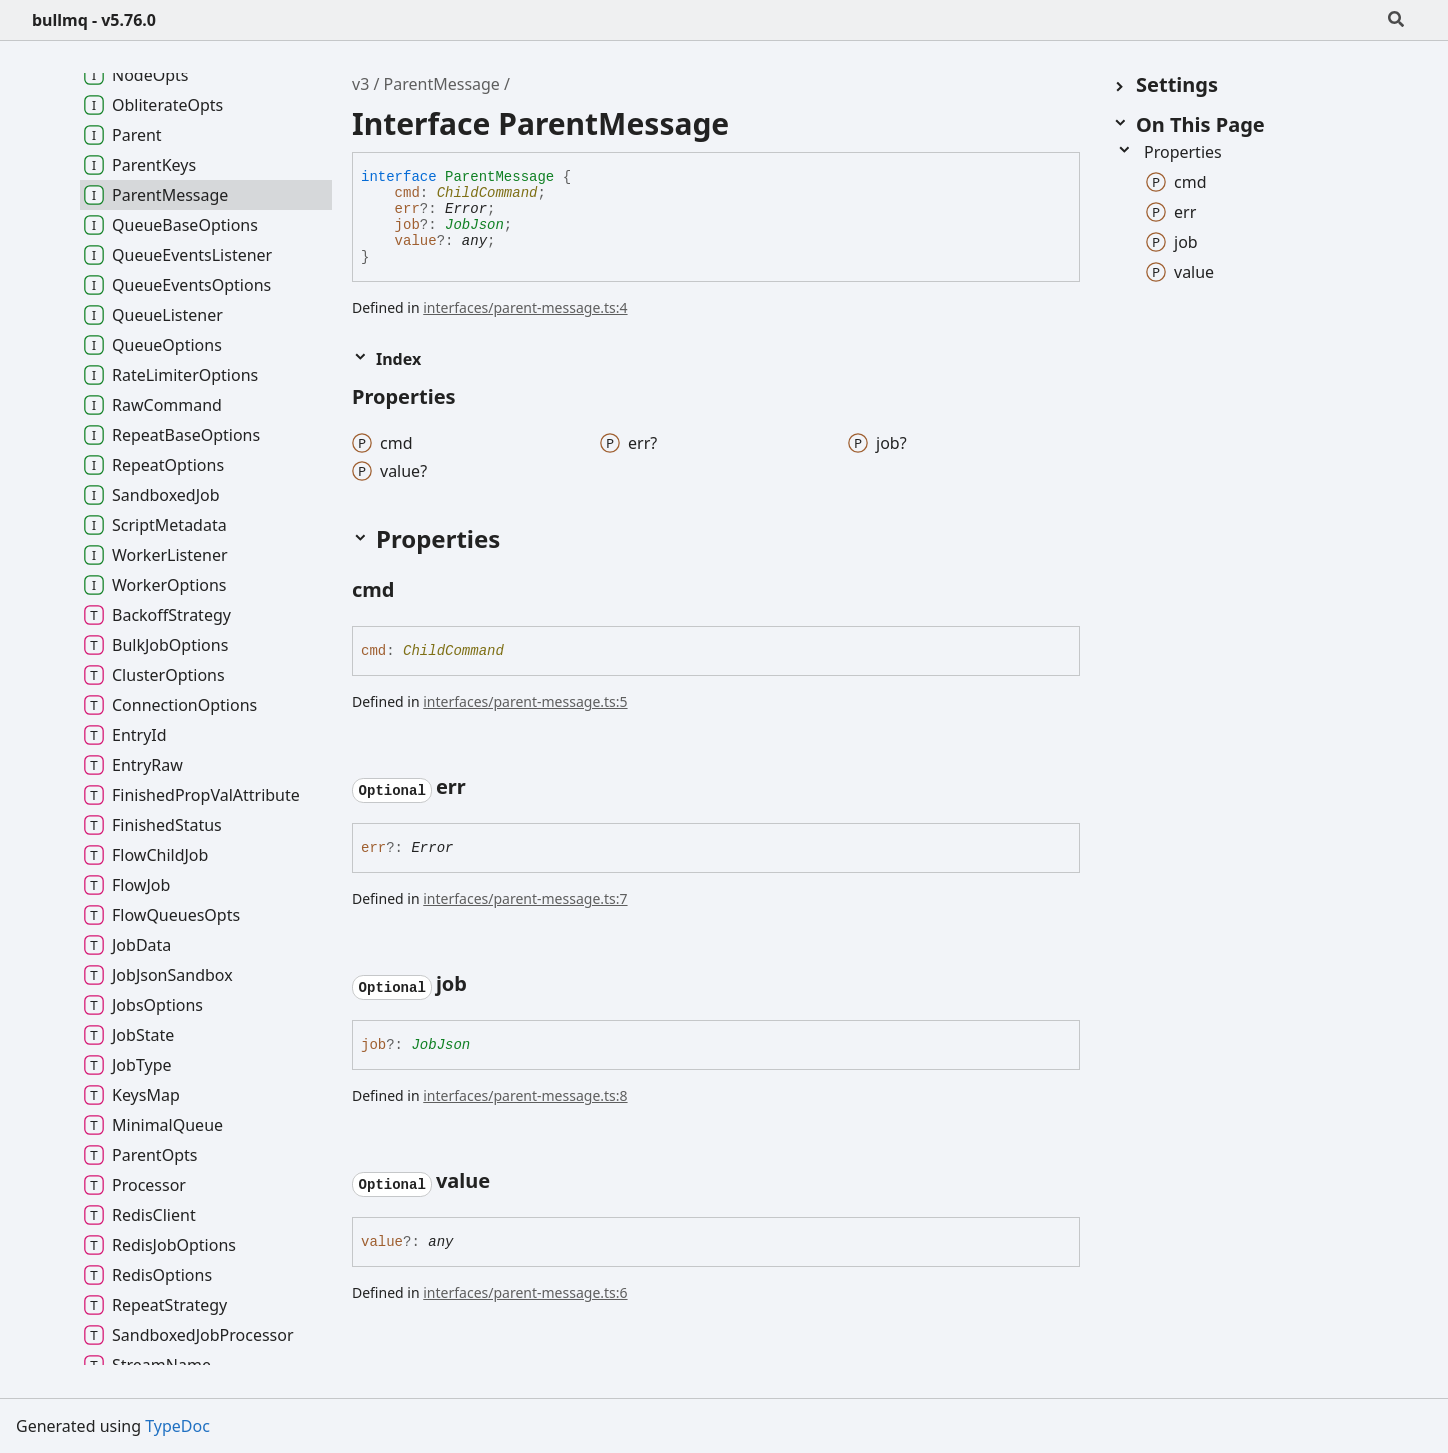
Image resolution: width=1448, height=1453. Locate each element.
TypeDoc (177, 1426)
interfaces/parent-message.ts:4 (525, 307)
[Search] (1396, 20)
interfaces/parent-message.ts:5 (525, 701)
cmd (407, 193)
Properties (1169, 152)
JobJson (474, 225)
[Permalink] (412, 592)
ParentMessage (442, 84)
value (416, 241)
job (407, 225)
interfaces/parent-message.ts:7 (525, 898)
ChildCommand (487, 193)
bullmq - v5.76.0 (94, 20)
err (407, 209)
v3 (360, 84)
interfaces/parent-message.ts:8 (525, 1095)
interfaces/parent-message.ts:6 (525, 1292)
